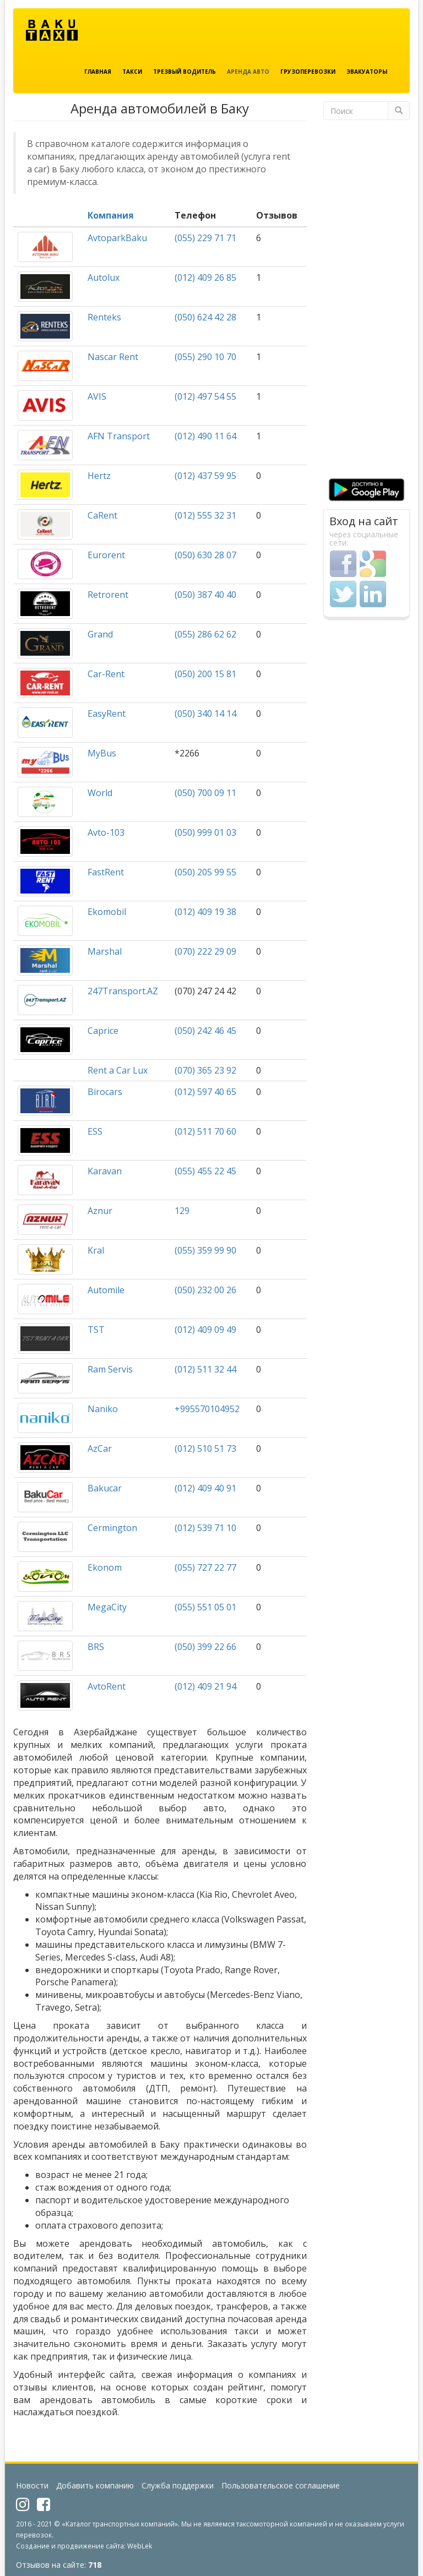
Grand (100, 634)
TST (96, 1330)
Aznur (100, 1211)
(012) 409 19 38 (205, 912)
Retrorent (108, 595)
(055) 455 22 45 (205, 1171)
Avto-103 (106, 832)
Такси (132, 71)
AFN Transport (119, 436)
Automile (106, 1290)
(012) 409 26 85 (205, 277)
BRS (96, 1647)
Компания (111, 215)
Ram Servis (110, 1369)
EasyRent (107, 713)
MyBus (102, 753)
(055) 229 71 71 (205, 238)
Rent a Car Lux (118, 1070)
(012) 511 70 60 (205, 1131)
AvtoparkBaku (117, 238)
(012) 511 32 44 (205, 1369)
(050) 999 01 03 (205, 832)
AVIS (97, 396)
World (100, 793)
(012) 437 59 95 (205, 476)
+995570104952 (207, 1409)
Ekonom (105, 1567)
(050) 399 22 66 (205, 1647)
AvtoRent (107, 1686)
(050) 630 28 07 (205, 555)
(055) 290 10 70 (205, 357)
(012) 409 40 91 (205, 1488)
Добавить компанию (95, 2485)
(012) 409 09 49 (205, 1330)
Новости (32, 2485)
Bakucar (105, 1488)
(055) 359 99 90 (205, 1250)
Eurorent (106, 555)
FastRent (106, 872)
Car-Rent (106, 674)
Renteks (104, 317)
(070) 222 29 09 (205, 951)
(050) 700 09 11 (205, 793)
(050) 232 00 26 (205, 1290)
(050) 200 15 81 (205, 674)
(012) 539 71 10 (205, 1528)
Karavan (105, 1171)
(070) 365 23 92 (205, 1070)
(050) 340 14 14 (205, 713)
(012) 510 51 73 (205, 1448)
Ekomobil (107, 912)
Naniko (103, 1409)
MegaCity (107, 1607)
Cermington (112, 1528)
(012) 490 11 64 (205, 436)
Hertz (99, 476)
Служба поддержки (178, 2485)
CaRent (102, 515)
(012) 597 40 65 (205, 1092)
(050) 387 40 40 (205, 595)
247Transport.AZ (123, 991)
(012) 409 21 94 (205, 1686)
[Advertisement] (366, 302)
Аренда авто (248, 71)
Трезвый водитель (184, 71)
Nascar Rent (113, 357)
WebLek (139, 2545)
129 (182, 1211)
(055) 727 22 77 (205, 1567)
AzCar (100, 1448)
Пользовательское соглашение (280, 2485)
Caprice (103, 1031)
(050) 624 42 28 (205, 317)
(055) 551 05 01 (205, 1607)
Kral (96, 1250)
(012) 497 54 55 (205, 396)
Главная (97, 71)
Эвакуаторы (366, 71)
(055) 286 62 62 (205, 634)
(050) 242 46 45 (205, 1031)
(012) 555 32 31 (205, 515)
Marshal (105, 951)
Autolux (104, 277)
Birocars (105, 1092)
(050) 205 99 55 (205, 872)
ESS (95, 1131)
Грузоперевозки (307, 71)
